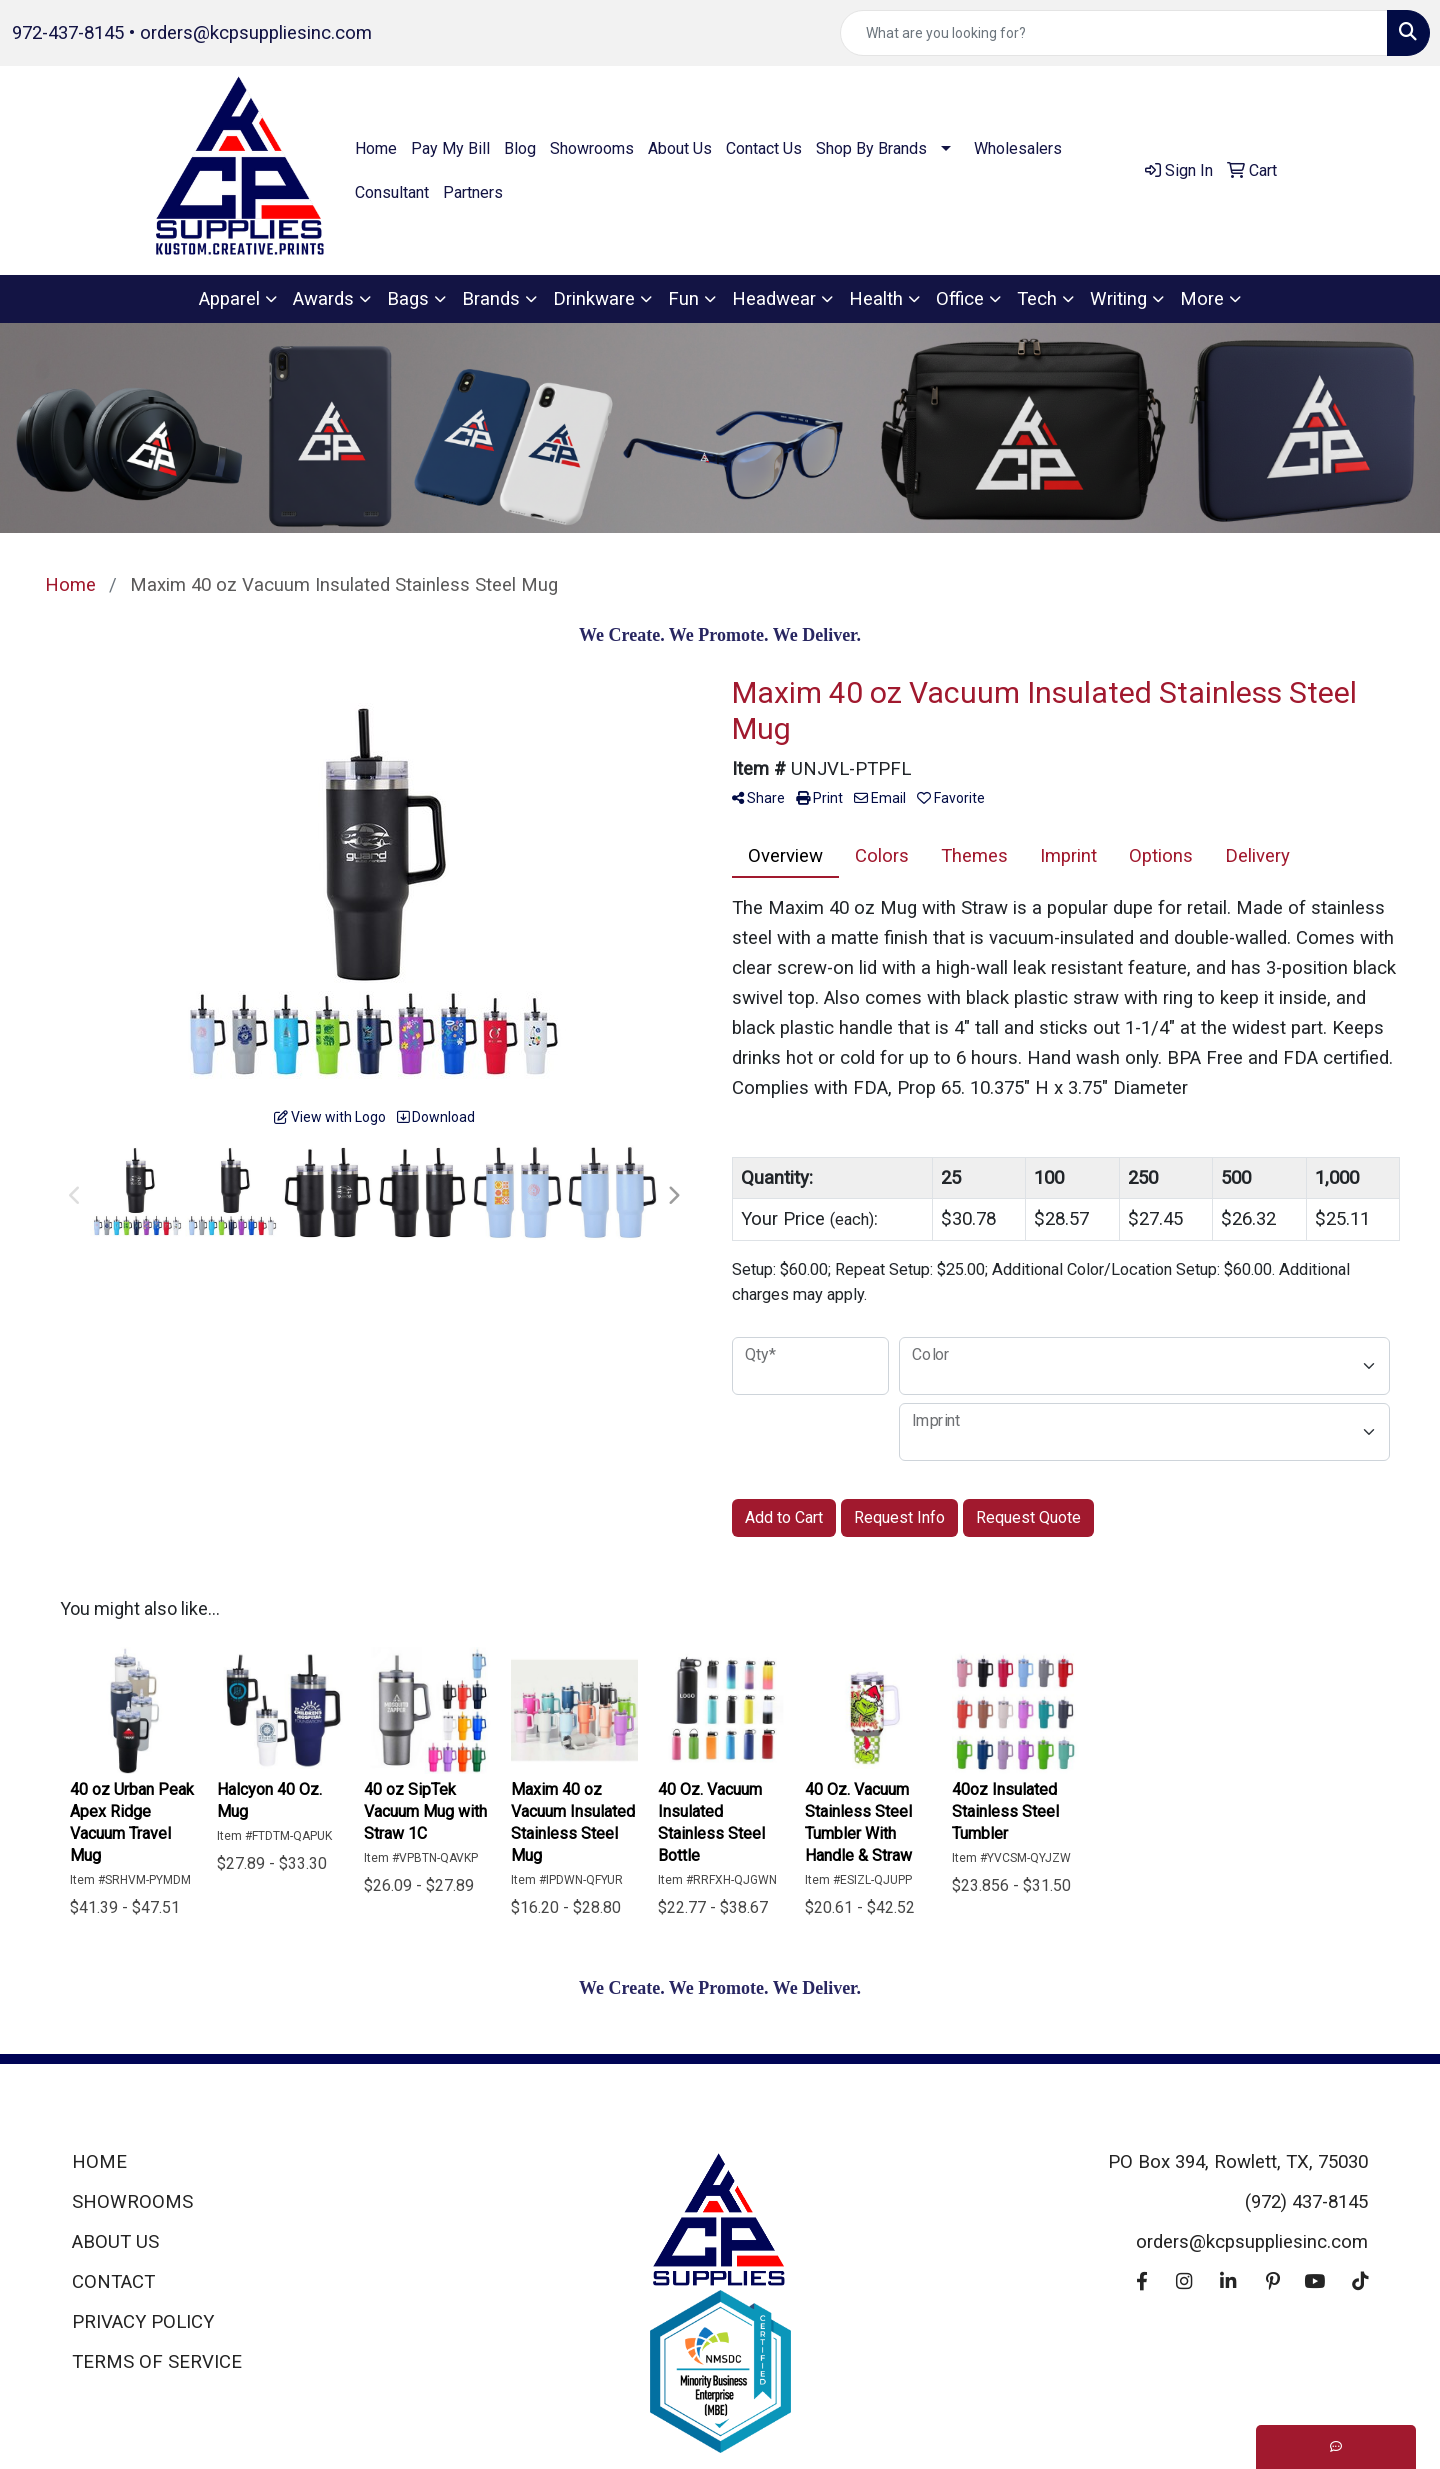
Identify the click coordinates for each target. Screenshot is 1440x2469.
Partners (473, 192)
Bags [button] (408, 299)
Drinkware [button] (594, 299)
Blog (520, 148)
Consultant (392, 192)
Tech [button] (1037, 299)
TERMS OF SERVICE (157, 2362)
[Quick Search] (1114, 33)
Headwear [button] (774, 299)
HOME (99, 2162)
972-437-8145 (68, 33)
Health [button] (876, 299)
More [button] (1202, 299)
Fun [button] (683, 299)
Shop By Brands (871, 148)
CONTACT (113, 2282)
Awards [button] (323, 299)
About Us (680, 148)
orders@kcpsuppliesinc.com (256, 33)
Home (376, 148)
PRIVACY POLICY (143, 2322)
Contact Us (764, 148)
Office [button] (960, 299)
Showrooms (592, 148)
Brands (491, 299)
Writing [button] (1118, 299)
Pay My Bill (450, 148)
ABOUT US (115, 2242)
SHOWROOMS (132, 2202)
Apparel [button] (229, 299)
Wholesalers (1018, 148)
